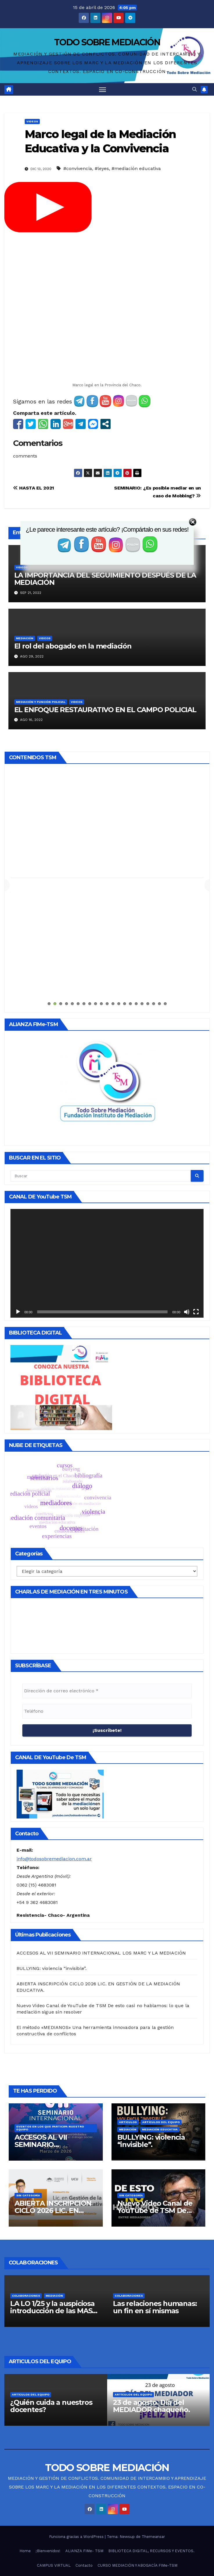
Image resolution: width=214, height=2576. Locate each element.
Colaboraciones (49, 2177)
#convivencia (77, 168)
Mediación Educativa (160, 2011)
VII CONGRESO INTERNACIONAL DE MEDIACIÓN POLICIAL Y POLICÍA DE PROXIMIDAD (107, 2541)
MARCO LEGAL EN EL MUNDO (53, 2476)
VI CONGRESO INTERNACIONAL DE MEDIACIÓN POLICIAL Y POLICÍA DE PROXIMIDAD (107, 2505)
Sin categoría (28, 2077)
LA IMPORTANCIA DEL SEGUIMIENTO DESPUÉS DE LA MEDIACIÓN (105, 579)
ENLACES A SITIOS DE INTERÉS (63, 2461)
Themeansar (153, 2418)
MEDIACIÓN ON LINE (49, 2490)
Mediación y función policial (40, 701)
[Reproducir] (18, 1193)
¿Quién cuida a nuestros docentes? (154, 2287)
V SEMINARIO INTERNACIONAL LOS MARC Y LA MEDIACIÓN (129, 2490)
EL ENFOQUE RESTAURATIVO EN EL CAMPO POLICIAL (105, 709)
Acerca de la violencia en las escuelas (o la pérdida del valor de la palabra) (52, 2291)
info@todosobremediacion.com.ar (54, 1740)
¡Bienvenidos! (48, 2432)
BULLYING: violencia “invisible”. (52, 1850)
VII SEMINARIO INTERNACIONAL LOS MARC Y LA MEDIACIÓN (104, 2556)
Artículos (128, 2003)
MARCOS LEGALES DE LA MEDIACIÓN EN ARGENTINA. (137, 2476)
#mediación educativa (136, 168)
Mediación (24, 638)
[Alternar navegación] (102, 89)
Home (25, 2432)
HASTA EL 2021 (33, 488)
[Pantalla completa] (196, 1193)
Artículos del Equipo (161, 2003)
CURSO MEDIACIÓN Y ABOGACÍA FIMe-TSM (137, 2447)
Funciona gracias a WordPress (77, 2418)
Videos (32, 121)
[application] (107, 1145)
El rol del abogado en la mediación (73, 646)
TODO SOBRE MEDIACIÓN (107, 42)
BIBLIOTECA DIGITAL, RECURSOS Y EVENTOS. (151, 2432)
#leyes (102, 168)
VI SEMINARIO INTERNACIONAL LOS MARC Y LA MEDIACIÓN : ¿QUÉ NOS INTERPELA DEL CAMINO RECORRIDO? (107, 2523)
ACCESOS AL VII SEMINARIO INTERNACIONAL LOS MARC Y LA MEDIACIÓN (101, 1834)
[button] (194, 89)
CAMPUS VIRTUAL (54, 2447)
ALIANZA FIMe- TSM (84, 2432)
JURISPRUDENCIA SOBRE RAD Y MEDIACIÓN (139, 2461)
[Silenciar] (187, 1193)
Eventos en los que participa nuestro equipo (50, 2010)
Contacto (84, 2447)
